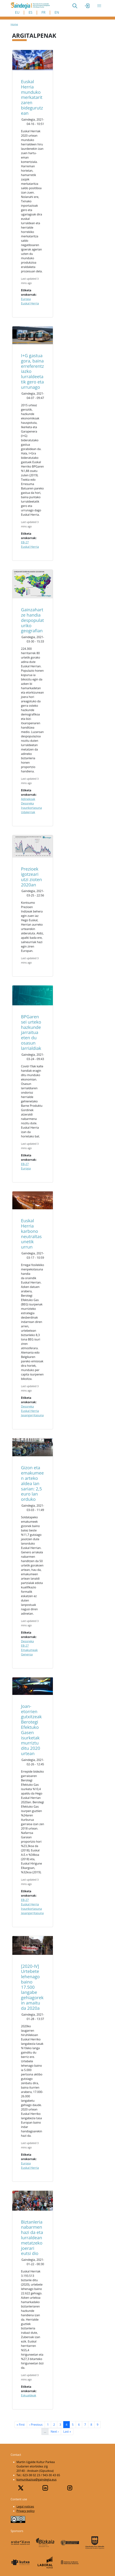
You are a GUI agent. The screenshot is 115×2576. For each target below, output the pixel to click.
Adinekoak (28, 799)
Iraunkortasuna (31, 808)
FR (43, 12)
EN (57, 12)
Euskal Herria (30, 303)
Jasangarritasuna (32, 1415)
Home (14, 24)
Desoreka (27, 803)
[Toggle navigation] (99, 5)
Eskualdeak (28, 2395)
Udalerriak (28, 812)
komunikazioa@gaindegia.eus (37, 2479)
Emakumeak (29, 1650)
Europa (26, 299)
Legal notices (25, 2506)
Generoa (27, 1654)
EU (17, 12)
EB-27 (25, 542)
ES (30, 12)
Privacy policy (26, 2511)
